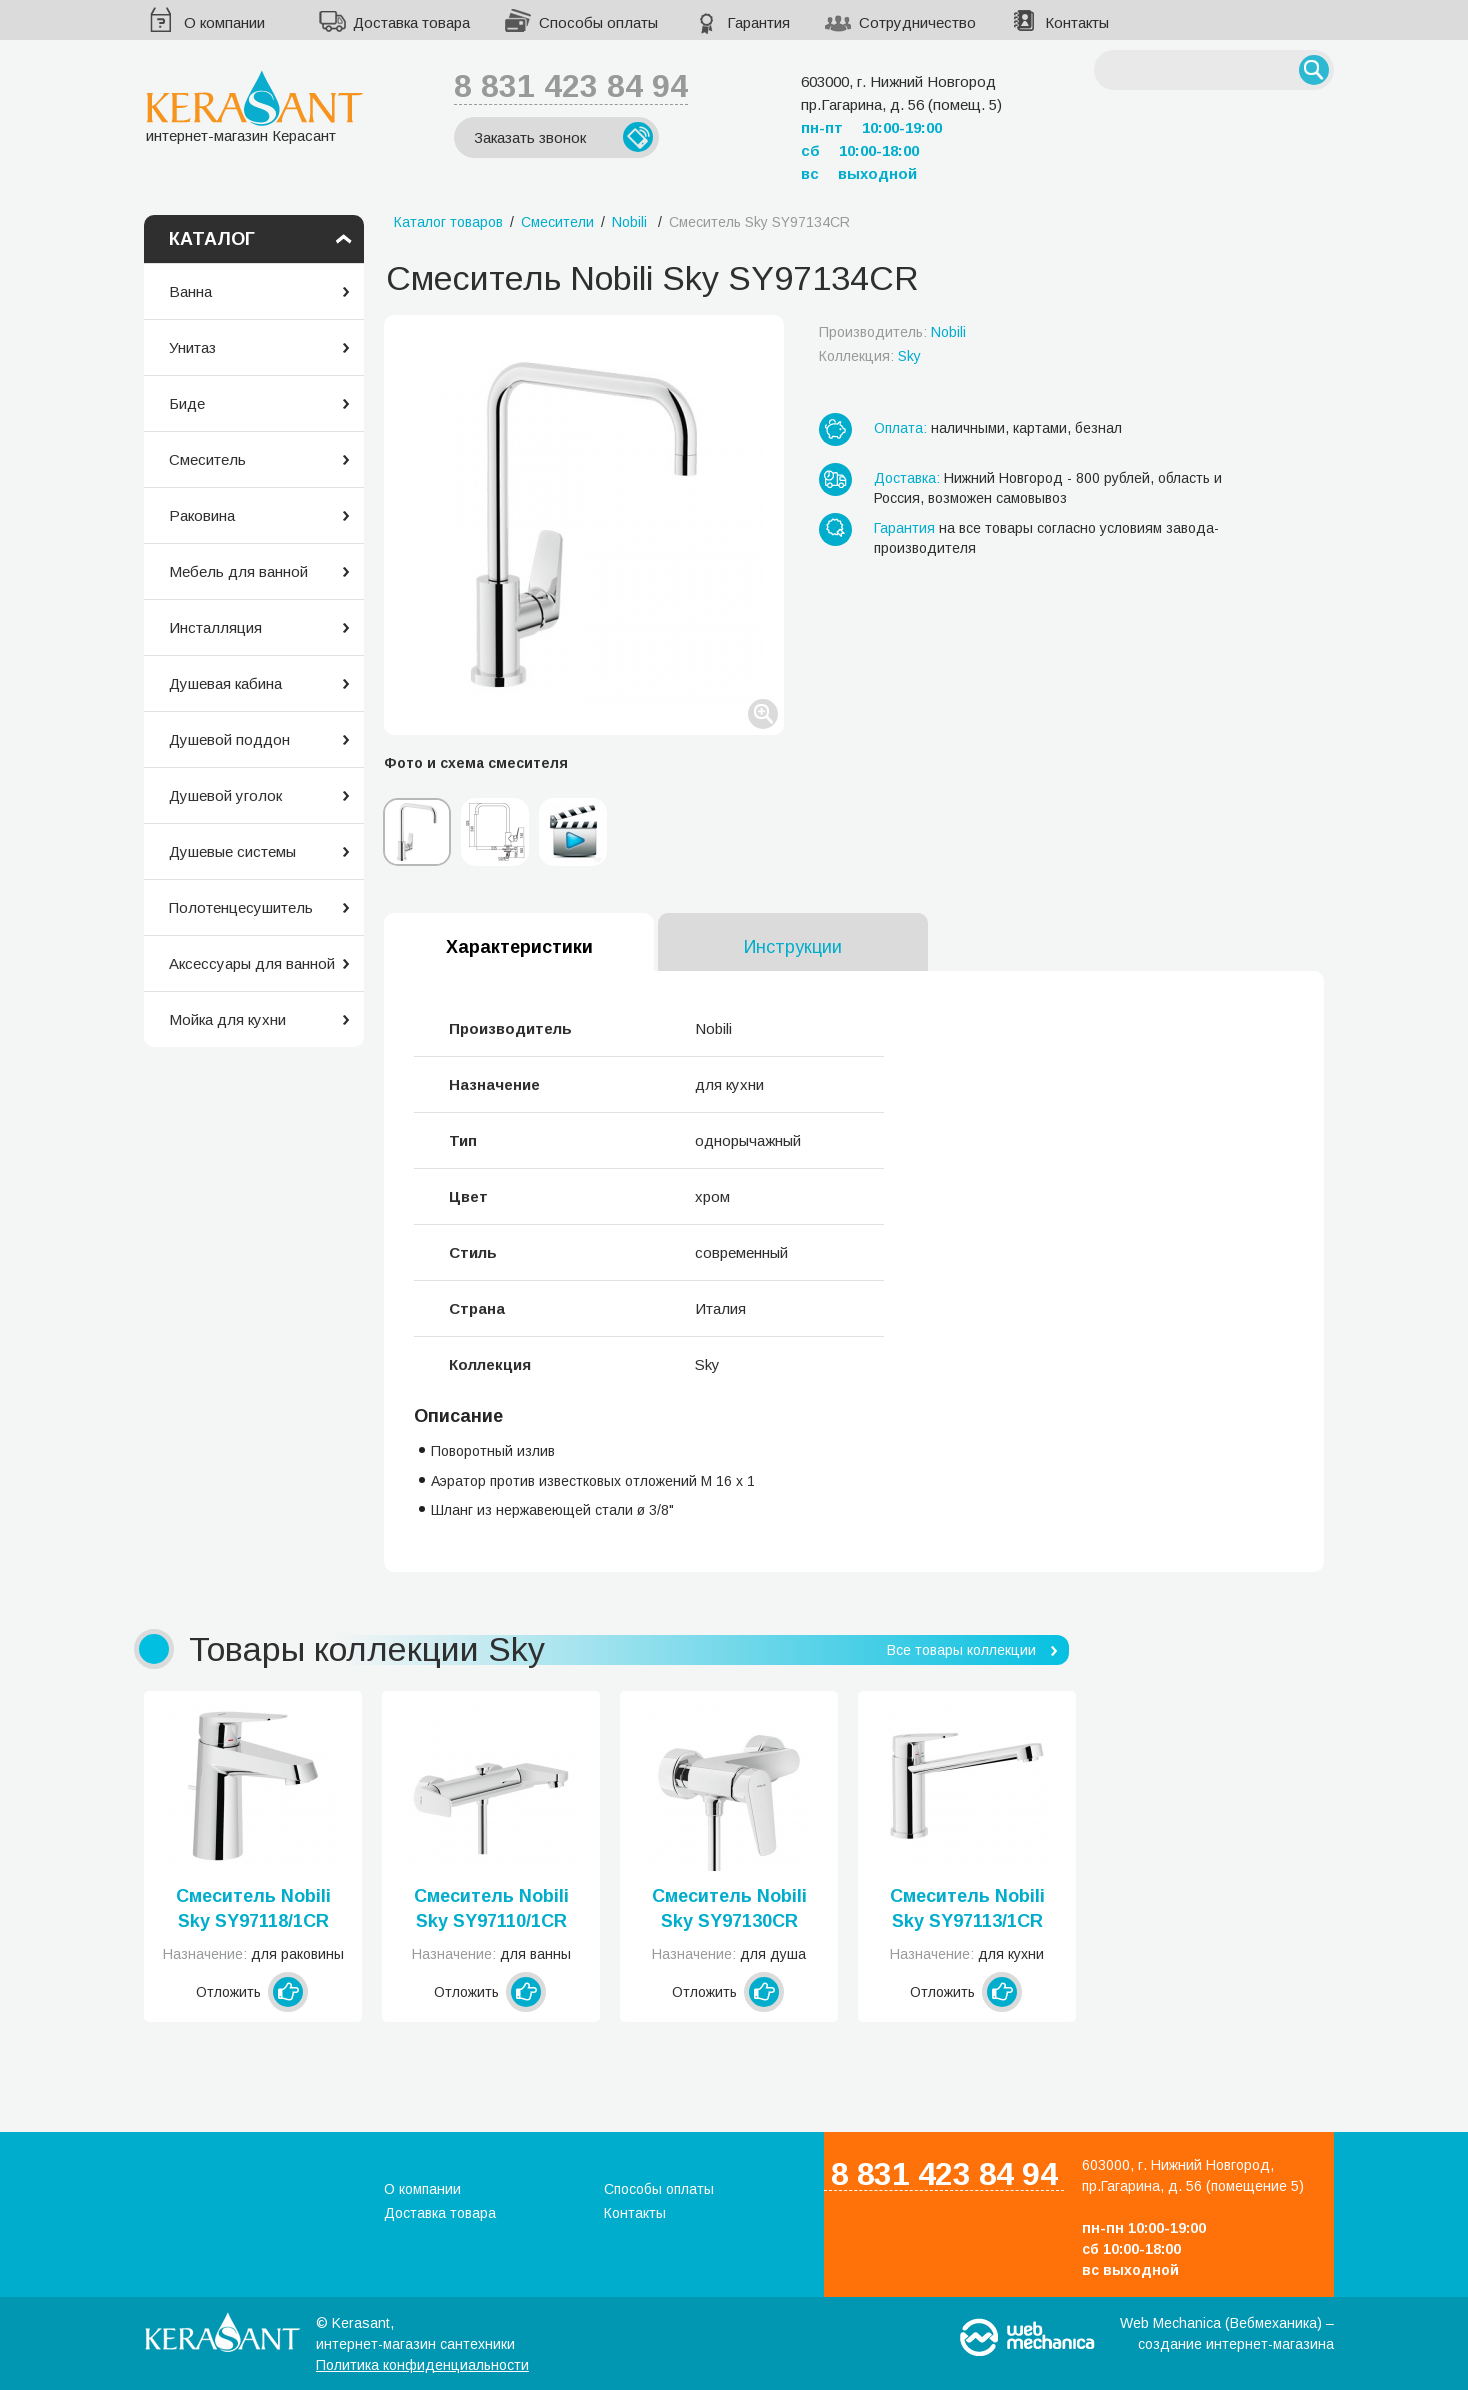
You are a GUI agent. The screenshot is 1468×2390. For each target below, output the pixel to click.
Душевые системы (232, 851)
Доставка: (907, 478)
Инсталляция (215, 627)
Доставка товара (411, 22)
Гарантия (758, 22)
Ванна (190, 291)
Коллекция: (870, 356)
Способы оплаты (598, 22)
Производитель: (892, 332)
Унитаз (192, 347)
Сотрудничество (917, 22)
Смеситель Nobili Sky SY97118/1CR (253, 1908)
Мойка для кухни (227, 1019)
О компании (224, 22)
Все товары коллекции (961, 1650)
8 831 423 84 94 (571, 86)
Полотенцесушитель (241, 907)
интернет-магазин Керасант (254, 106)
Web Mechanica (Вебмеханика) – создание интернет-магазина (1227, 2333)
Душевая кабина (225, 683)
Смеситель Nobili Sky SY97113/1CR (967, 1908)
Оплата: (900, 428)
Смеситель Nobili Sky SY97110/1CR (491, 1908)
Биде (187, 403)
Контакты (1077, 22)
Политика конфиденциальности (422, 2365)
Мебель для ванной (238, 571)
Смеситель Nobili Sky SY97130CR (729, 1908)
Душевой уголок (225, 795)
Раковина (202, 515)
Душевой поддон (229, 739)
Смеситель (207, 459)
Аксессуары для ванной (252, 963)
